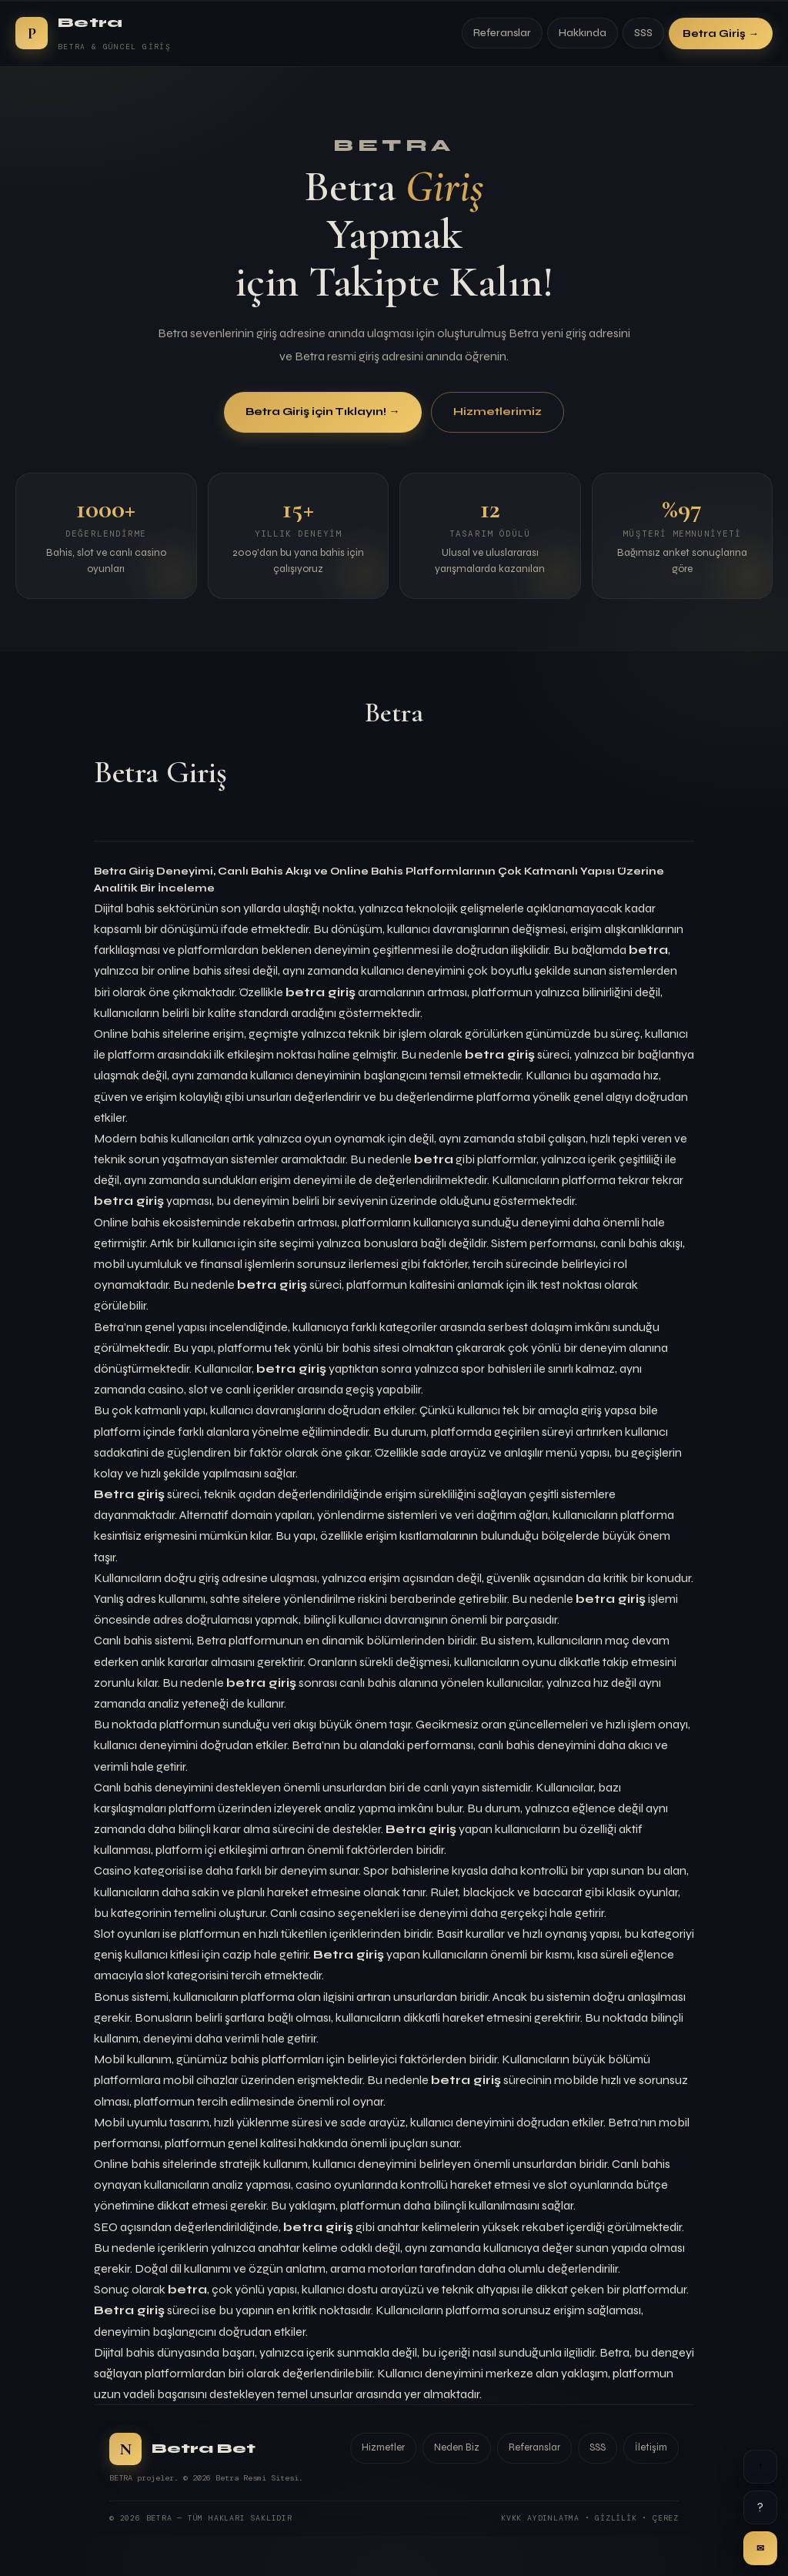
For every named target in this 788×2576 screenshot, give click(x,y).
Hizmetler (383, 2447)
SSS (643, 33)
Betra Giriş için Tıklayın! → (322, 412)
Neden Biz (456, 2447)
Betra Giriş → (721, 33)
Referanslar (502, 33)
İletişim (651, 2447)
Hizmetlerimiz (497, 412)
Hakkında (582, 33)
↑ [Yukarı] (760, 2466)
